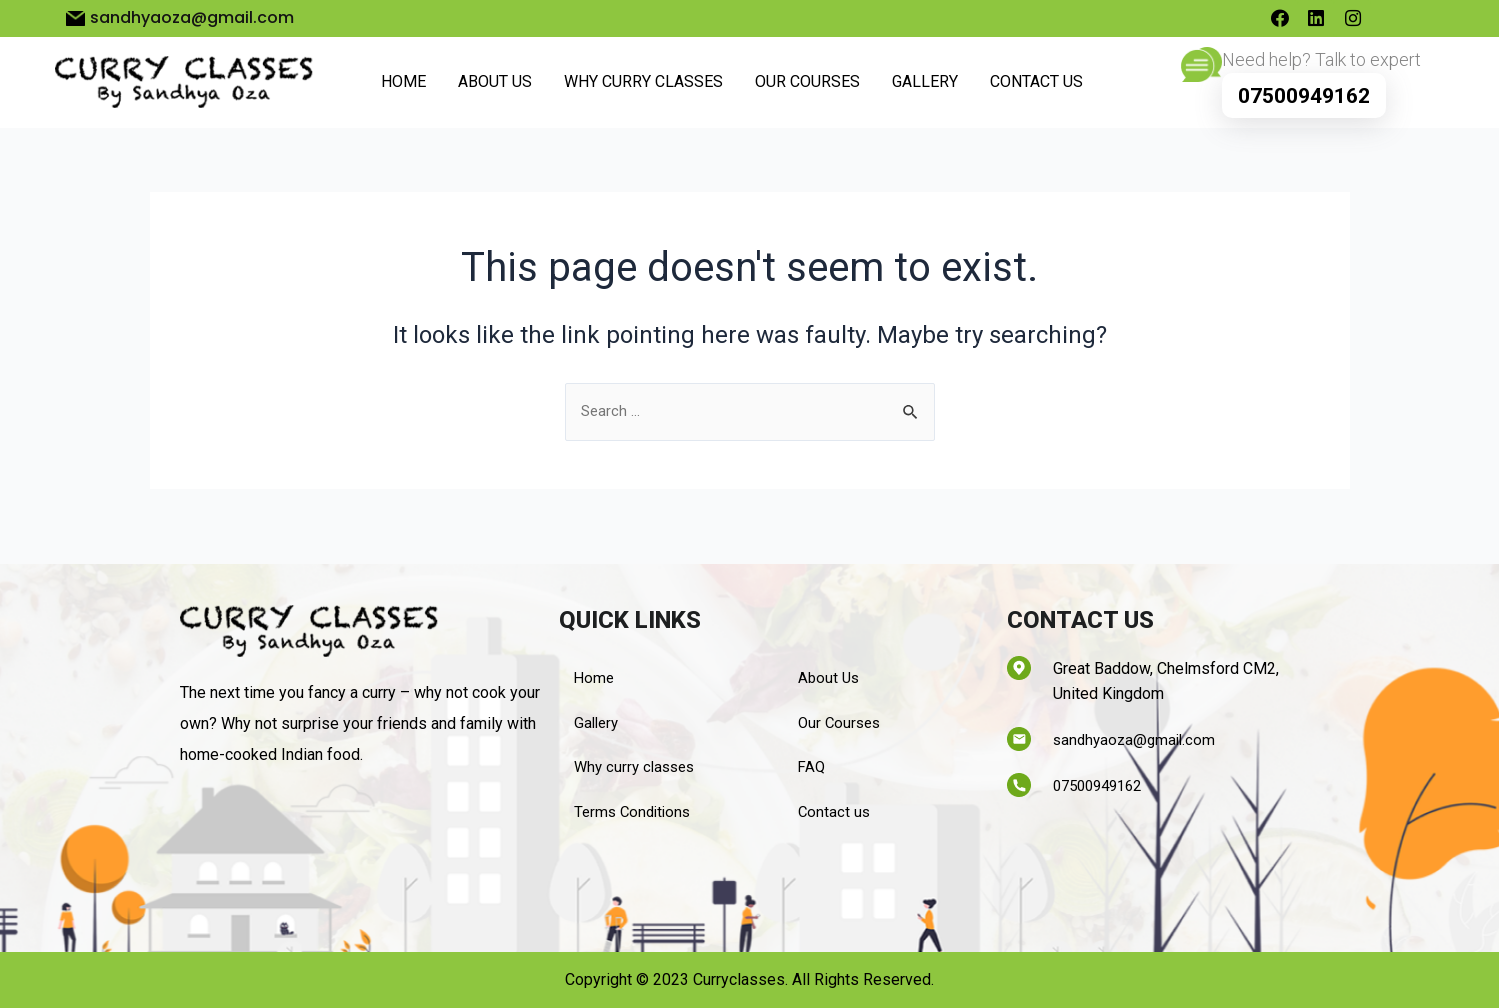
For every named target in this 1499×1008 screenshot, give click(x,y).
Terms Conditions (635, 811)
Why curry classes (643, 85)
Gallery (925, 85)
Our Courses (807, 85)
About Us (495, 85)
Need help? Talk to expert (1321, 62)
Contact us (1036, 85)
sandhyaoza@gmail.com (1137, 734)
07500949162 (1304, 100)
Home (403, 85)
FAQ (812, 765)
